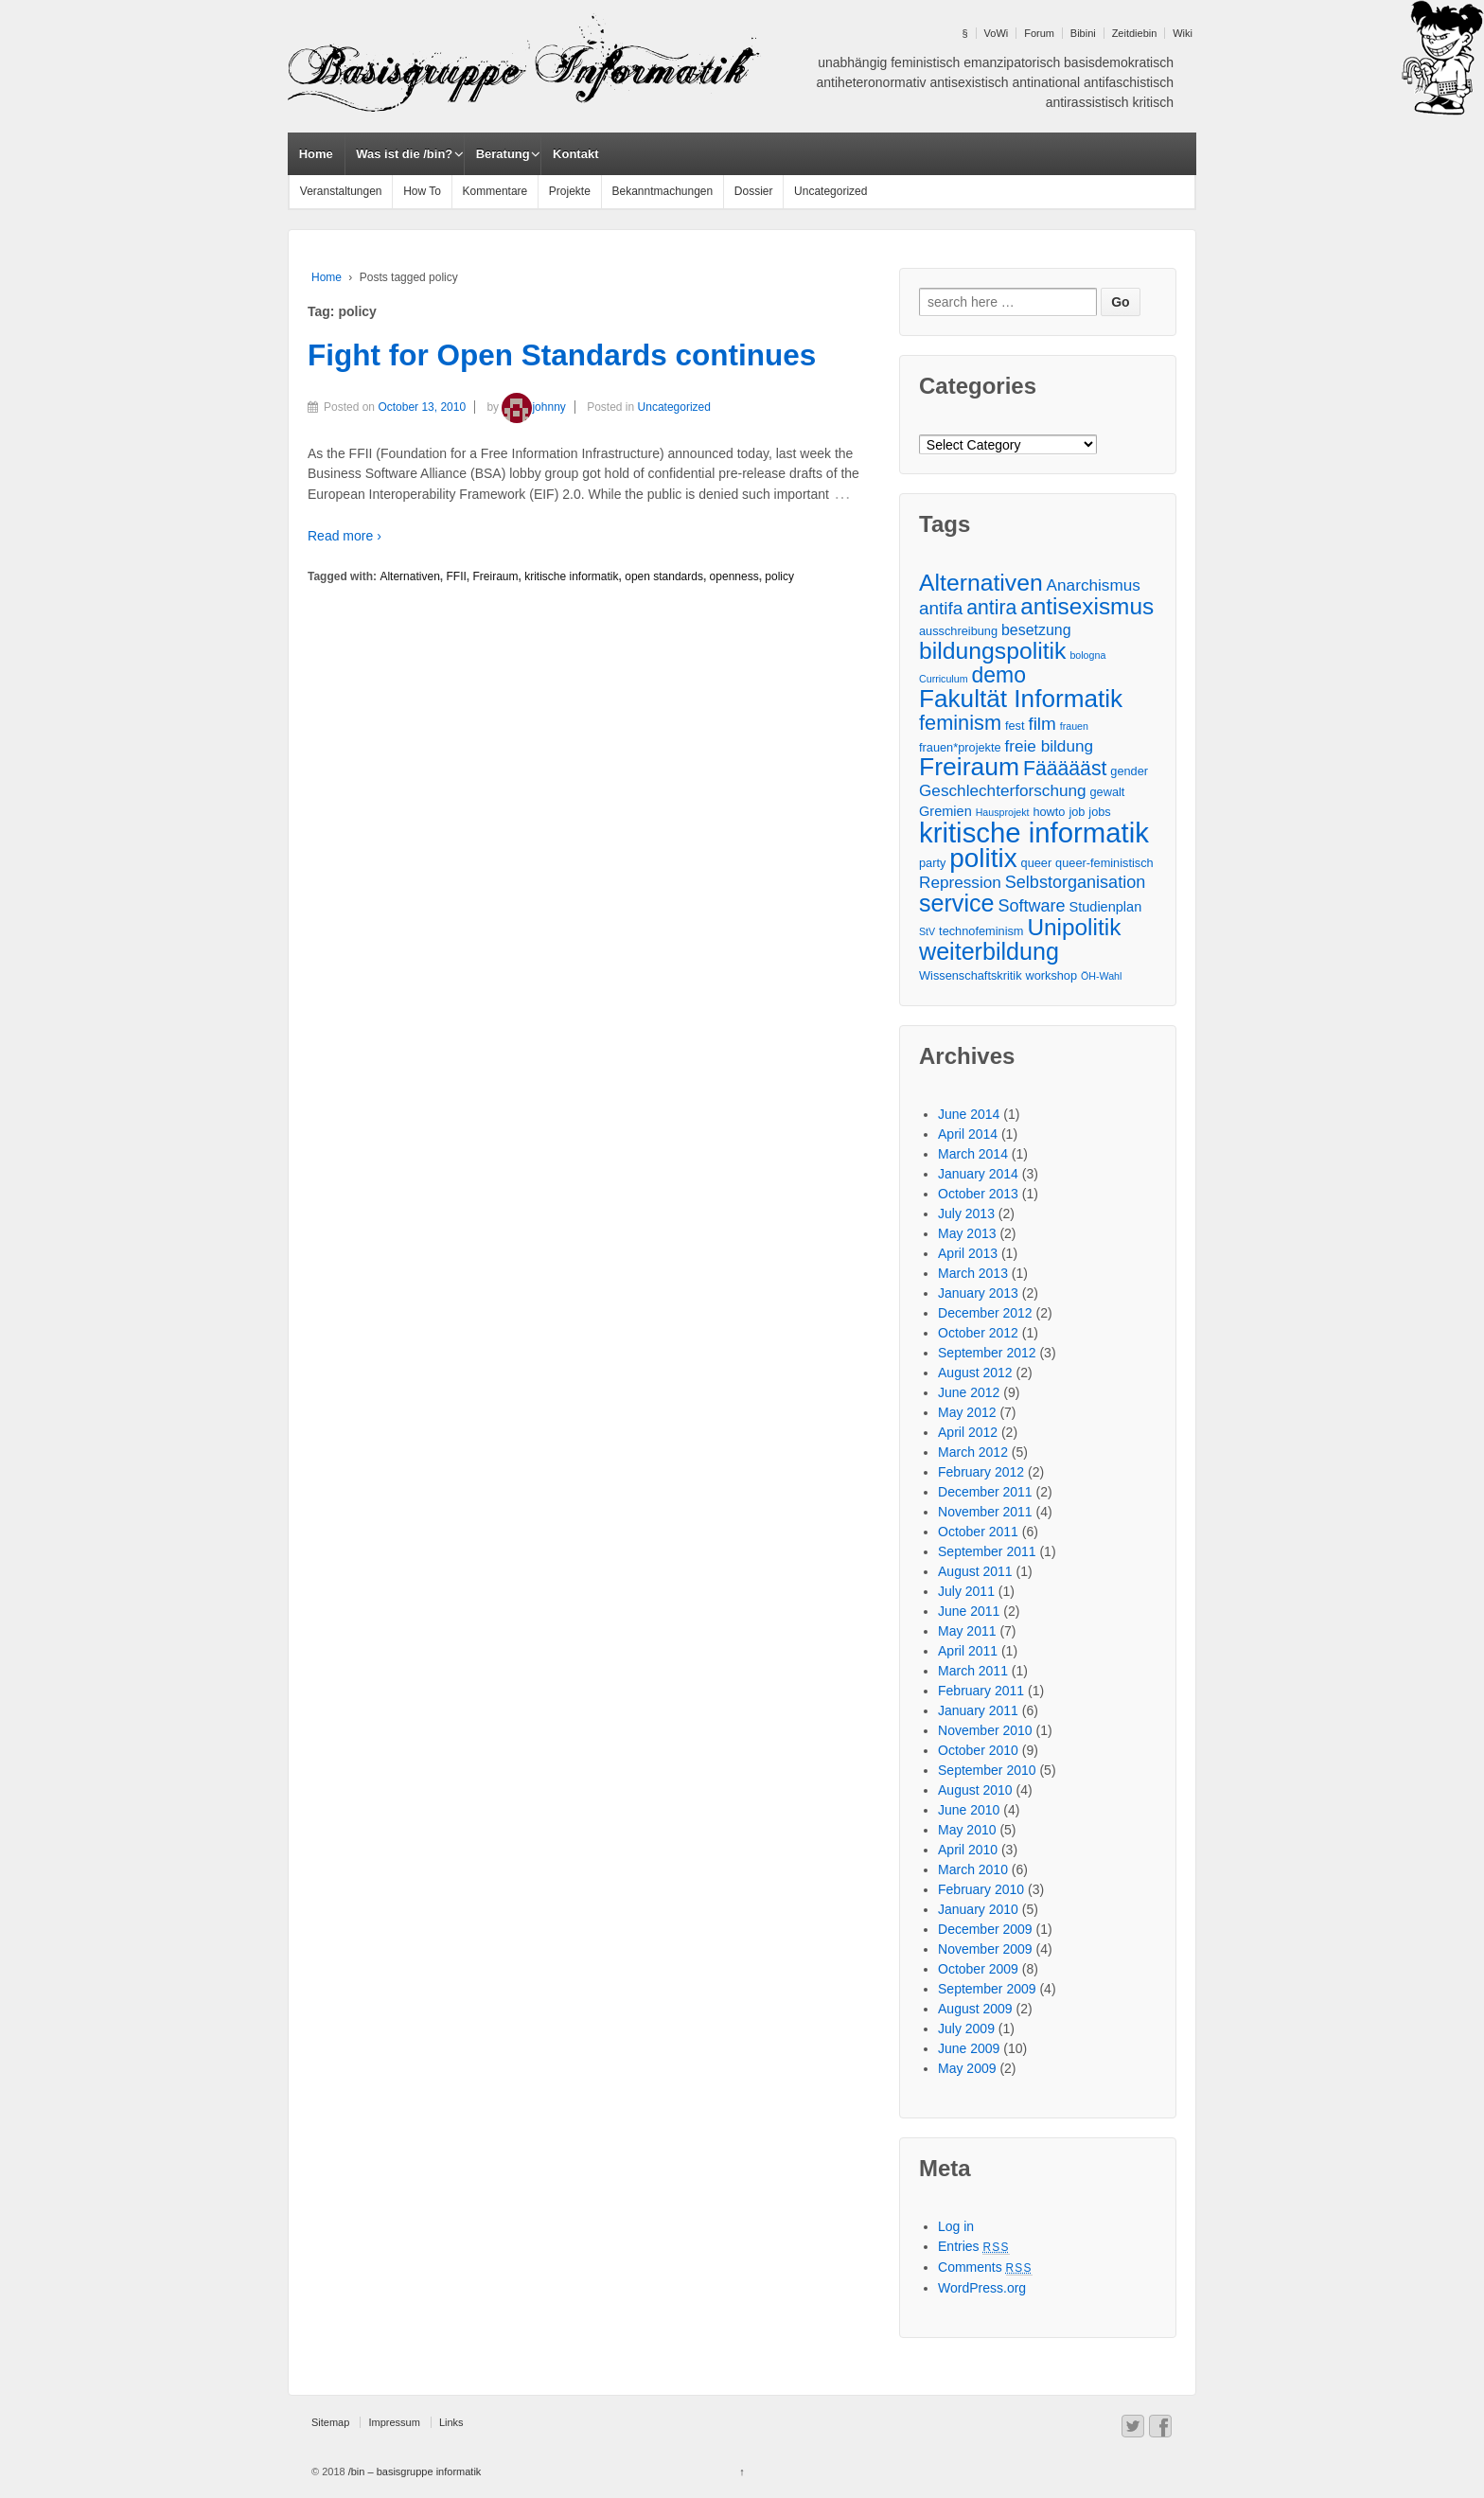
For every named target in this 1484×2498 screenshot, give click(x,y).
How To (422, 191)
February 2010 (981, 1889)
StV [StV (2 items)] (927, 931)
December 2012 (985, 1312)
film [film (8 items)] (1041, 724)
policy (779, 576)
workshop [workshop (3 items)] (1051, 975)
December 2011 (985, 1491)
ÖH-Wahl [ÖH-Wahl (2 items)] (1101, 976)
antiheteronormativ (872, 82)
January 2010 (978, 1909)
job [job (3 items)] (1077, 812)
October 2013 (978, 1193)
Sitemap (330, 2422)
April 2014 (968, 1134)
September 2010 (987, 1770)
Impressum (393, 2422)
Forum (1039, 33)
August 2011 (975, 1571)
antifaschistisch (1129, 82)
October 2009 (978, 1968)
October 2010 (978, 1750)
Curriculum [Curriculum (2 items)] (943, 678)
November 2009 (985, 1949)
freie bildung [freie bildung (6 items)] (1049, 745)
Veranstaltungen (341, 191)
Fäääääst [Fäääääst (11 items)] (1064, 768)
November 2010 (985, 1730)
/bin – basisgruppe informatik (413, 2471)
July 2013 (966, 1213)
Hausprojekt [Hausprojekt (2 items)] (1003, 812)
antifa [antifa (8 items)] (941, 608)
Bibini (1083, 33)
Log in (956, 2226)
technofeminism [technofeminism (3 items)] (981, 931)
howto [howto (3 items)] (1049, 812)
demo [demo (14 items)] (998, 675)
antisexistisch (968, 82)
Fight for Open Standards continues (562, 355)
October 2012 (978, 1332)
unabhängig (852, 62)
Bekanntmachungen (662, 191)
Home (316, 154)
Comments (985, 2267)
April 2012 (968, 1432)
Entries (974, 2246)
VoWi (996, 33)
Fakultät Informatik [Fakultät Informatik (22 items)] (1020, 699)
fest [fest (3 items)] (1015, 725)
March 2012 (973, 1452)
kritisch (1153, 102)
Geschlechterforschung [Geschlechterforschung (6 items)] (1002, 790)
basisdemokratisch (1119, 62)
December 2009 (985, 1929)
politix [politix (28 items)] (982, 858)
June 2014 (968, 1114)
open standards (664, 576)
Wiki (1182, 33)
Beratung (503, 154)
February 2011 (981, 1690)
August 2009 (975, 2008)
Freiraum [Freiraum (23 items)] (969, 767)
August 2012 (975, 1372)
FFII (456, 576)
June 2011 (968, 1611)
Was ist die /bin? (404, 154)
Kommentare (495, 191)
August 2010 (975, 1790)
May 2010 (967, 1829)
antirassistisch (1087, 102)
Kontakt (575, 154)
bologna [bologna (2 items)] (1087, 655)
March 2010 (973, 1869)
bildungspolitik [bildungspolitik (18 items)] (992, 651)
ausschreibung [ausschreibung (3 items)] (958, 631)
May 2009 (967, 2068)
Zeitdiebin (1134, 33)
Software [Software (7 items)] (1031, 905)
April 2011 (968, 1650)
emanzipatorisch (1011, 62)
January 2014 (978, 1173)
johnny (533, 407)
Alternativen (409, 576)
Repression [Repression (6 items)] (960, 882)
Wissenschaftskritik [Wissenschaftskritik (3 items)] (970, 975)
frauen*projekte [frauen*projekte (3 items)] (960, 747)
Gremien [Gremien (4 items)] (945, 811)
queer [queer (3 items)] (1036, 863)
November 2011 (985, 1511)
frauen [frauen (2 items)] (1074, 726)
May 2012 (967, 1412)
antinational (1047, 82)
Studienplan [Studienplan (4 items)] (1105, 906)
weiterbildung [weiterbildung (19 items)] (989, 952)
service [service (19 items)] (956, 903)
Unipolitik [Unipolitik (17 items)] (1074, 927)
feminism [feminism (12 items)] (960, 723)
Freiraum (495, 576)
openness (734, 576)
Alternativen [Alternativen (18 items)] (981, 583)
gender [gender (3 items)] (1129, 771)
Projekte (570, 191)
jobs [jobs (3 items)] (1099, 812)
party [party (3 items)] (932, 863)
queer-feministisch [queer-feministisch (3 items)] (1104, 863)
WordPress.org (982, 2287)
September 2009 (987, 1988)
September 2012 (987, 1352)
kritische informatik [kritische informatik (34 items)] (1034, 832)
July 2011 (966, 1591)
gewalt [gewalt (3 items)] (1107, 792)
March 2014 (973, 1153)
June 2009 (968, 2048)
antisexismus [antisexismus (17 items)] (1087, 606)
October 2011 (978, 1531)
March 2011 (973, 1670)
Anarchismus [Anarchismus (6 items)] (1093, 585)
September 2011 (987, 1551)
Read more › (344, 535)
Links (451, 2422)
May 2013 (967, 1233)
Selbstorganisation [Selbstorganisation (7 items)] (1075, 882)
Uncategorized (830, 191)
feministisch (925, 62)
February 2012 (981, 1471)
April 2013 (968, 1253)
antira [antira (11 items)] (991, 607)
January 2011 (978, 1710)
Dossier (753, 191)
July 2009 (966, 2028)
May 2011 (967, 1631)
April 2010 (968, 1849)
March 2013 (973, 1273)
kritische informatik (571, 576)
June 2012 (968, 1392)
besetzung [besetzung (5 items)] (1036, 630)
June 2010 (968, 1809)
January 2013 (978, 1293)
